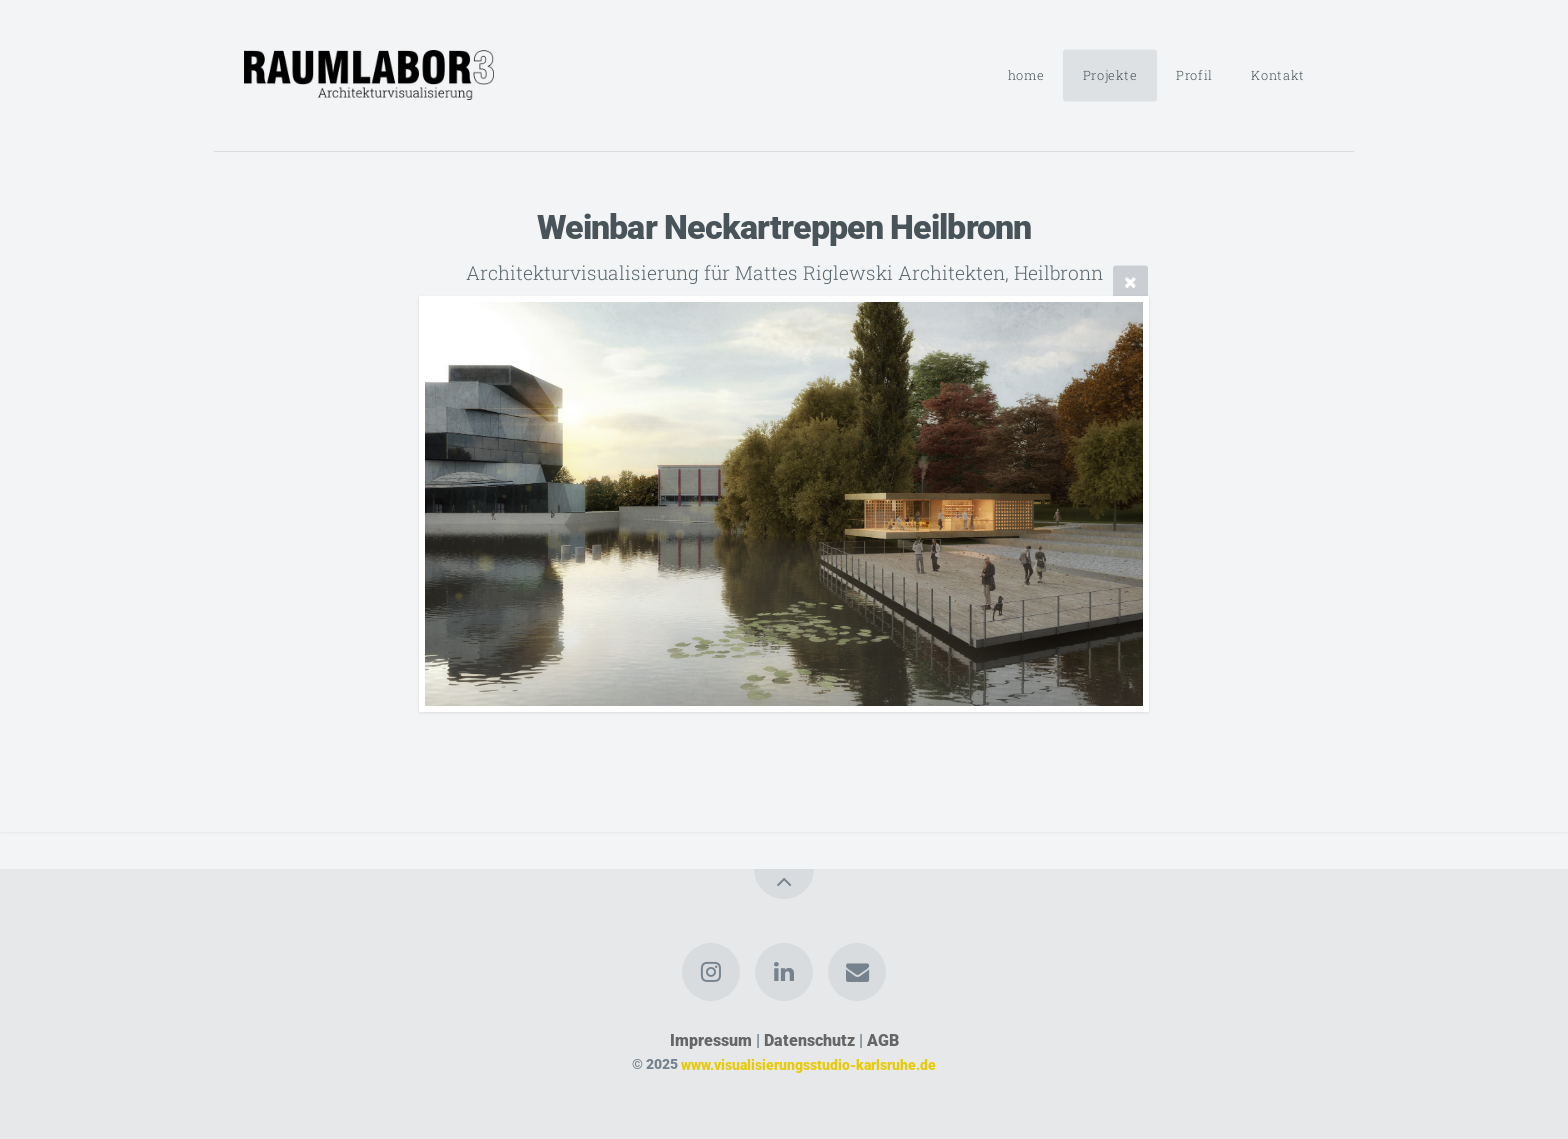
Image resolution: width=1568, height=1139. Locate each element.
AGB (883, 1040)
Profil (1194, 75)
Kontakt (1277, 75)
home (1026, 75)
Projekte (1110, 75)
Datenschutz (809, 1040)
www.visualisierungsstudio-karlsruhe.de (808, 1064)
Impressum (711, 1040)
